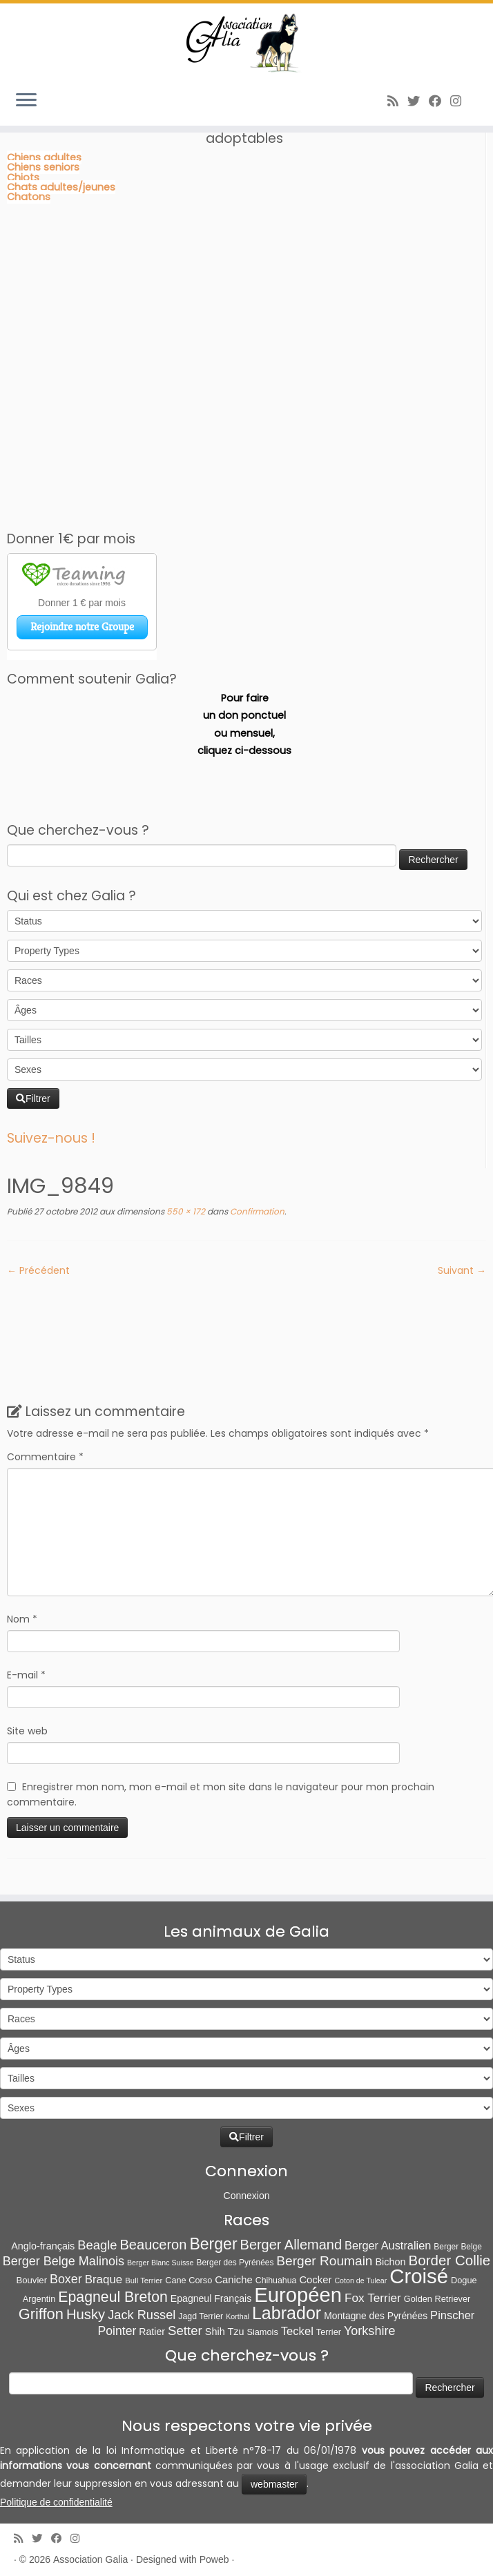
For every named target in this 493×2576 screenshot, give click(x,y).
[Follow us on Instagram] (460, 101)
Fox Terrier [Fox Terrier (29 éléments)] (373, 2298)
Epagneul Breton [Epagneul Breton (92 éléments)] (113, 2297)
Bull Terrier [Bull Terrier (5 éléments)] (143, 2280)
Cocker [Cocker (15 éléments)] (315, 2279)
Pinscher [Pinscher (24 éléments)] (452, 2315)
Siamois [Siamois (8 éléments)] (262, 2332)
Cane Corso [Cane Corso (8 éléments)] (188, 2280)
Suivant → (462, 1270)
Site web (27, 1731)
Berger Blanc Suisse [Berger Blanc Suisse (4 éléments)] (160, 2262)
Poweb (214, 2559)
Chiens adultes (44, 157)
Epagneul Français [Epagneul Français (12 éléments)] (211, 2298)
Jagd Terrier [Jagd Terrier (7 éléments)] (200, 2316)
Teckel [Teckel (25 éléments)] (297, 2331)
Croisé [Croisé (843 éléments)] (418, 2276)
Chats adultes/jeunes (61, 187)
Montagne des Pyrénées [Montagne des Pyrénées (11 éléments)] (375, 2315)
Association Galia (90, 2559)
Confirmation (256, 1211)
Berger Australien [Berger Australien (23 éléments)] (388, 2245)
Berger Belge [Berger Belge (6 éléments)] (458, 2246)
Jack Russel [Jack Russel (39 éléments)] (141, 2315)
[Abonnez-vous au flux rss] (397, 101)
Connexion (247, 2195)
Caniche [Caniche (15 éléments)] (233, 2279)
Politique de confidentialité (56, 2502)
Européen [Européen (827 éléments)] (298, 2295)
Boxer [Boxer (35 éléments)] (66, 2279)
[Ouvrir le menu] (26, 100)
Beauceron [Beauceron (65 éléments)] (153, 2244)
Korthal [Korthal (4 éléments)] (237, 2316)
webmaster (274, 2484)
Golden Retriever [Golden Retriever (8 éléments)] (437, 2299)
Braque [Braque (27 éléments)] (104, 2279)
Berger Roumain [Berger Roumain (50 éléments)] (324, 2261)
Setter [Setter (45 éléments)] (185, 2330)
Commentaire (45, 1457)
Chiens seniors (43, 167)
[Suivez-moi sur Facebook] (439, 101)
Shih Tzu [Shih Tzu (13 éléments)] (224, 2331)
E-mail (26, 1675)
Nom (22, 1619)
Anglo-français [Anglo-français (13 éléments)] (43, 2245)
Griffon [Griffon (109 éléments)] (41, 2314)
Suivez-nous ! (51, 1138)
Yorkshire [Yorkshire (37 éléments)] (369, 2331)
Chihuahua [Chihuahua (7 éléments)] (276, 2280)
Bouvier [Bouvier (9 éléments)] (31, 2280)
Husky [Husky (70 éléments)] (85, 2314)
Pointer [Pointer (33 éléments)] (117, 2331)
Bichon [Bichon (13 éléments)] (391, 2261)
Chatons (28, 197)
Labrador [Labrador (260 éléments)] (286, 2313)
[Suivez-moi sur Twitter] (418, 101)
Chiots (23, 177)
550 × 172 (184, 1211)
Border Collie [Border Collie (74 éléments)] (450, 2260)
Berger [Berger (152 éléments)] (213, 2244)
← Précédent (38, 1270)
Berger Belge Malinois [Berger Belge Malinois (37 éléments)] (63, 2261)
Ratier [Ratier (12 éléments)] (152, 2331)
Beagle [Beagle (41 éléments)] (97, 2245)
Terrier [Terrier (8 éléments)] (328, 2332)
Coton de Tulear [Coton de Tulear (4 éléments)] (360, 2280)
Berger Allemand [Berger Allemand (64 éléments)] (291, 2244)
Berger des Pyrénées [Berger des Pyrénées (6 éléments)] (235, 2262)
